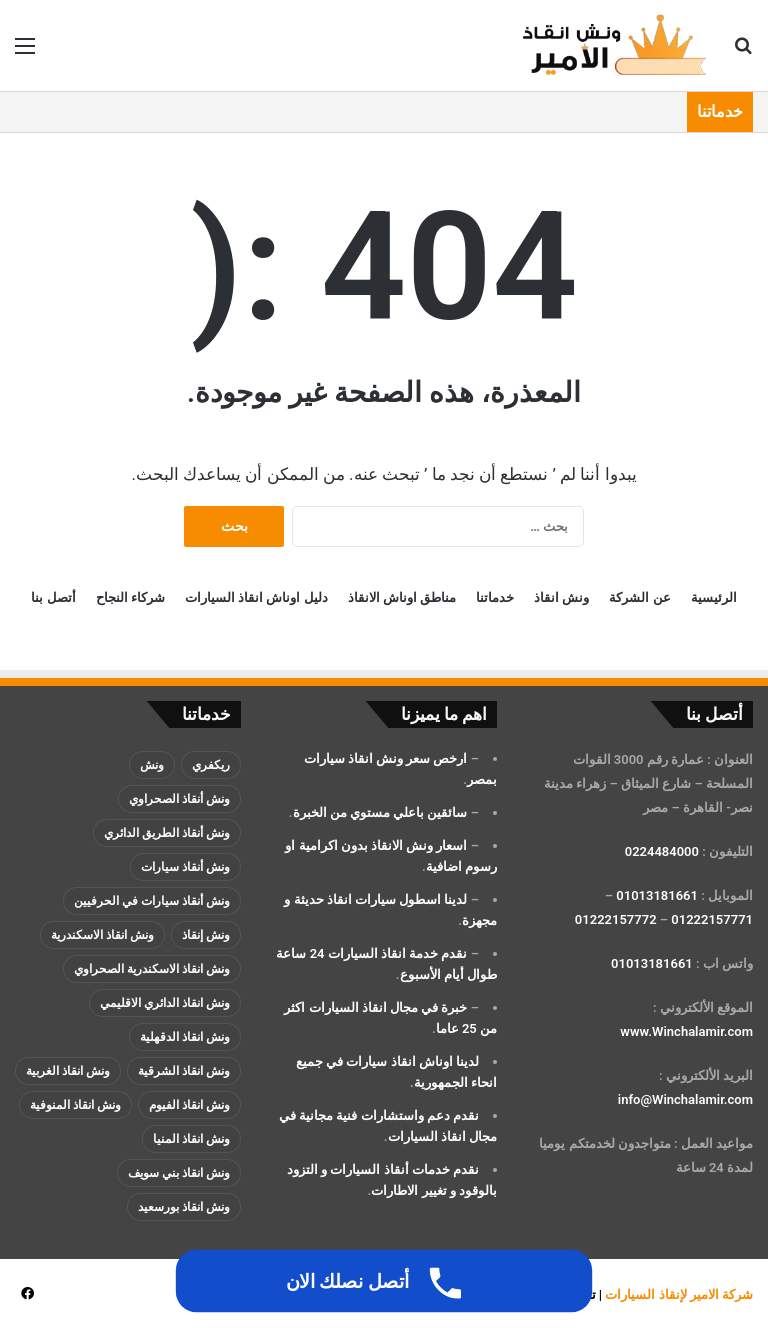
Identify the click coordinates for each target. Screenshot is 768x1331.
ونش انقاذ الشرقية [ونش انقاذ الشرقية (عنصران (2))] (184, 1071)
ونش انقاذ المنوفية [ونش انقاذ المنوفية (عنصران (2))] (75, 1105)
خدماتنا (495, 597)
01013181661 (657, 895)
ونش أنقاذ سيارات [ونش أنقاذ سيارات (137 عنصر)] (185, 867)
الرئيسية (714, 597)
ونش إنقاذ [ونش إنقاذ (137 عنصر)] (206, 935)
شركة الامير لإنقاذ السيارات (679, 1294)
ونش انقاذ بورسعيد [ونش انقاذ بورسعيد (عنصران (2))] (184, 1207)
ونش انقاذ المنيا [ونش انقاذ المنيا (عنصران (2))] (191, 1139)
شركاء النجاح (130, 597)
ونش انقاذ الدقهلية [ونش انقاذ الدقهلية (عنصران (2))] (185, 1037)
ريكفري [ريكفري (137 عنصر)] (211, 765)
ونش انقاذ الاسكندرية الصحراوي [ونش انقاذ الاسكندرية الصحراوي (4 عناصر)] (152, 969)
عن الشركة (639, 597)
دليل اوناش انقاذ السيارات (256, 597)
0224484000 (662, 851)
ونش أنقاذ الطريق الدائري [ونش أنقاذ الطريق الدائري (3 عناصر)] (167, 833)
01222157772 (616, 919)
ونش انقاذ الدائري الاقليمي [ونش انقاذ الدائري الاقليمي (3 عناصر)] (165, 1003)
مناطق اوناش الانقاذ (402, 597)
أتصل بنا (53, 597)
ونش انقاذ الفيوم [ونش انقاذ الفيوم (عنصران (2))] (189, 1105)
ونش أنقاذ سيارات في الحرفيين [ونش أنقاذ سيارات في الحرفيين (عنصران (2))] (152, 901)
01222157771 (712, 919)
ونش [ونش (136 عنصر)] (152, 765)
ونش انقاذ (561, 597)
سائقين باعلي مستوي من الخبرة (380, 812)
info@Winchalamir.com (685, 1099)
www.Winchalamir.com (686, 1031)
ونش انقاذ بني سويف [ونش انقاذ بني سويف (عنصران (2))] (179, 1173)
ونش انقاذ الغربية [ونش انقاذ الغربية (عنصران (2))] (68, 1071)
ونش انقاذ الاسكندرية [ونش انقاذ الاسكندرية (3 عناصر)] (102, 935)
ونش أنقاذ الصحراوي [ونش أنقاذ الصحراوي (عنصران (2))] (179, 799)
